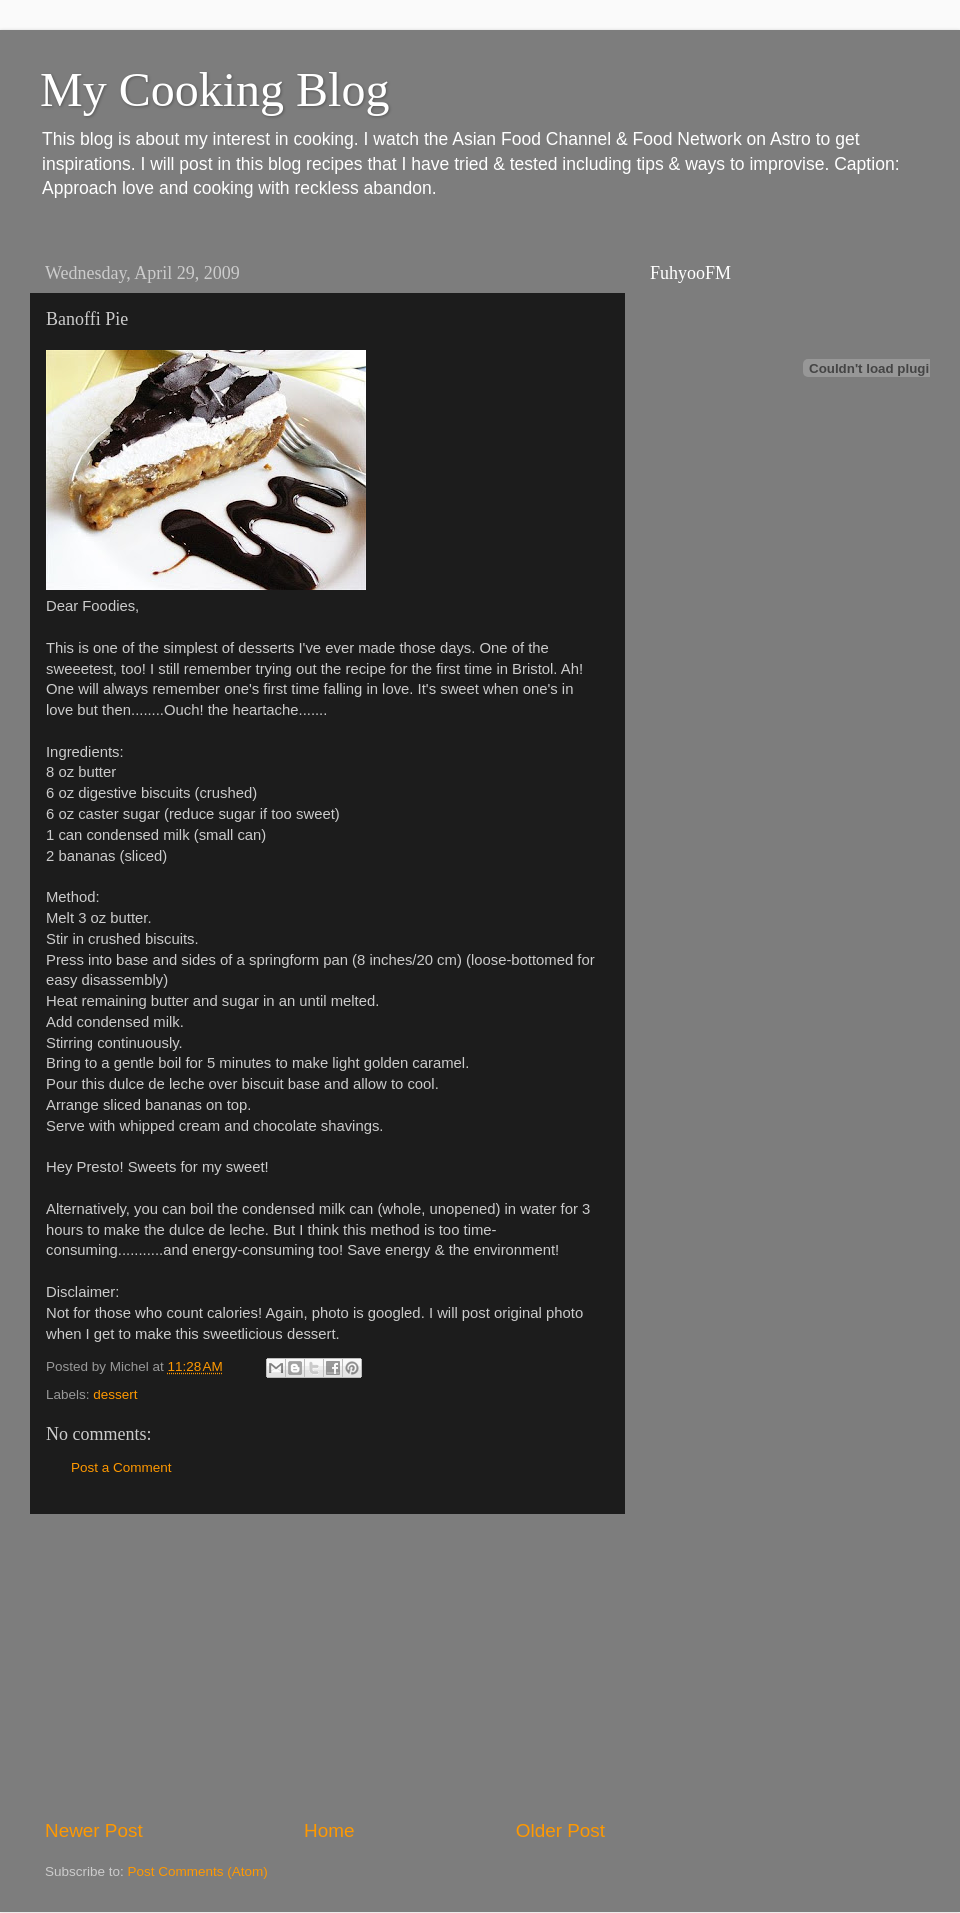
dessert (115, 1394)
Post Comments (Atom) (198, 1871)
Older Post (560, 1830)
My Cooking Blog (214, 89)
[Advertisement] (325, 1666)
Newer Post (94, 1830)
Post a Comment (121, 1467)
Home (329, 1830)
